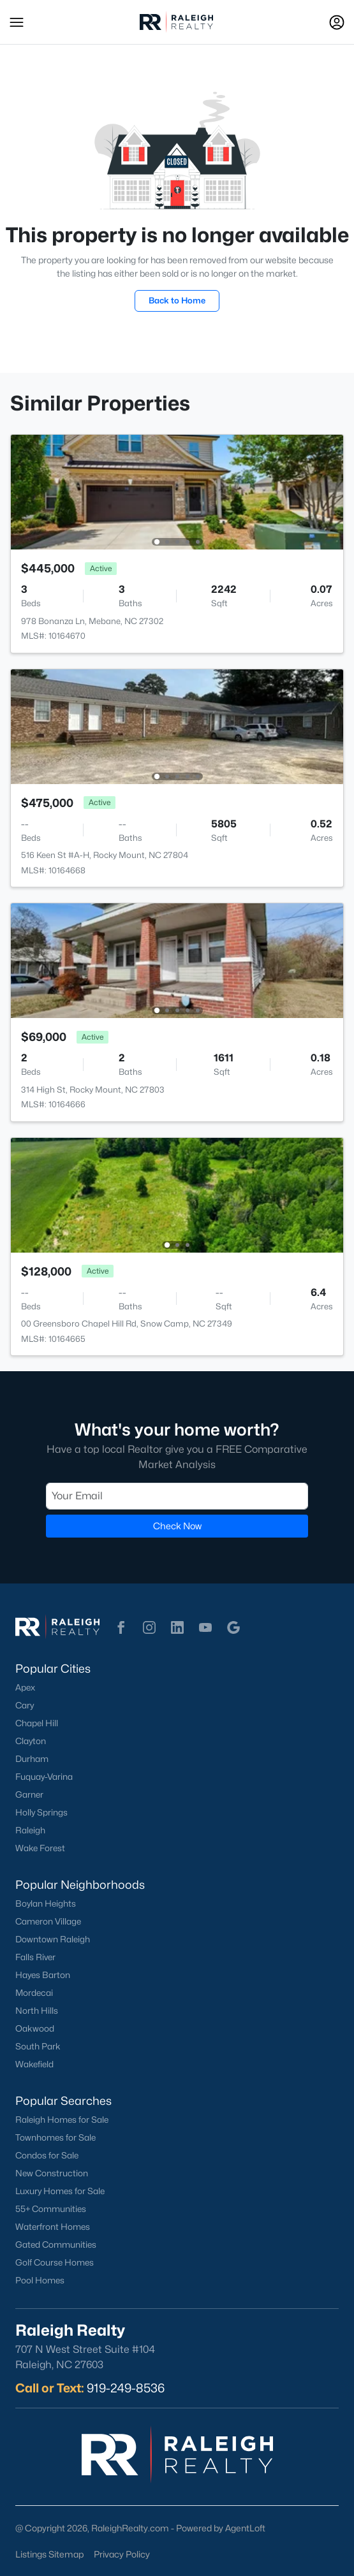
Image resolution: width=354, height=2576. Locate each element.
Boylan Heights (45, 1903)
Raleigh (30, 1830)
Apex (25, 1687)
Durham (31, 1759)
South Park (38, 2046)
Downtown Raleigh (52, 1939)
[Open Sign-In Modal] (337, 22)
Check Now (177, 1525)
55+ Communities (50, 2209)
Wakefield (34, 2064)
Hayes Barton (42, 1975)
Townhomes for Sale (55, 2137)
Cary (24, 1705)
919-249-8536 (126, 2388)
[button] (16, 22)
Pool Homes (39, 2280)
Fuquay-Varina (44, 1777)
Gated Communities (55, 2244)
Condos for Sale (46, 2155)
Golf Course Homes (54, 2262)
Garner (29, 1794)
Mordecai (34, 1993)
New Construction (51, 2173)
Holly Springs (41, 1812)
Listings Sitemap (49, 2554)
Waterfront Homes (52, 2227)
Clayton (30, 1741)
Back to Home (177, 300)
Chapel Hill (36, 1723)
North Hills (36, 2010)
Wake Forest (40, 1848)
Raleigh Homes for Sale (61, 2119)
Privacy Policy (122, 2554)
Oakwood (34, 2028)
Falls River (35, 1957)
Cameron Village (48, 1921)
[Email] (177, 1496)
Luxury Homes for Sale (60, 2191)
